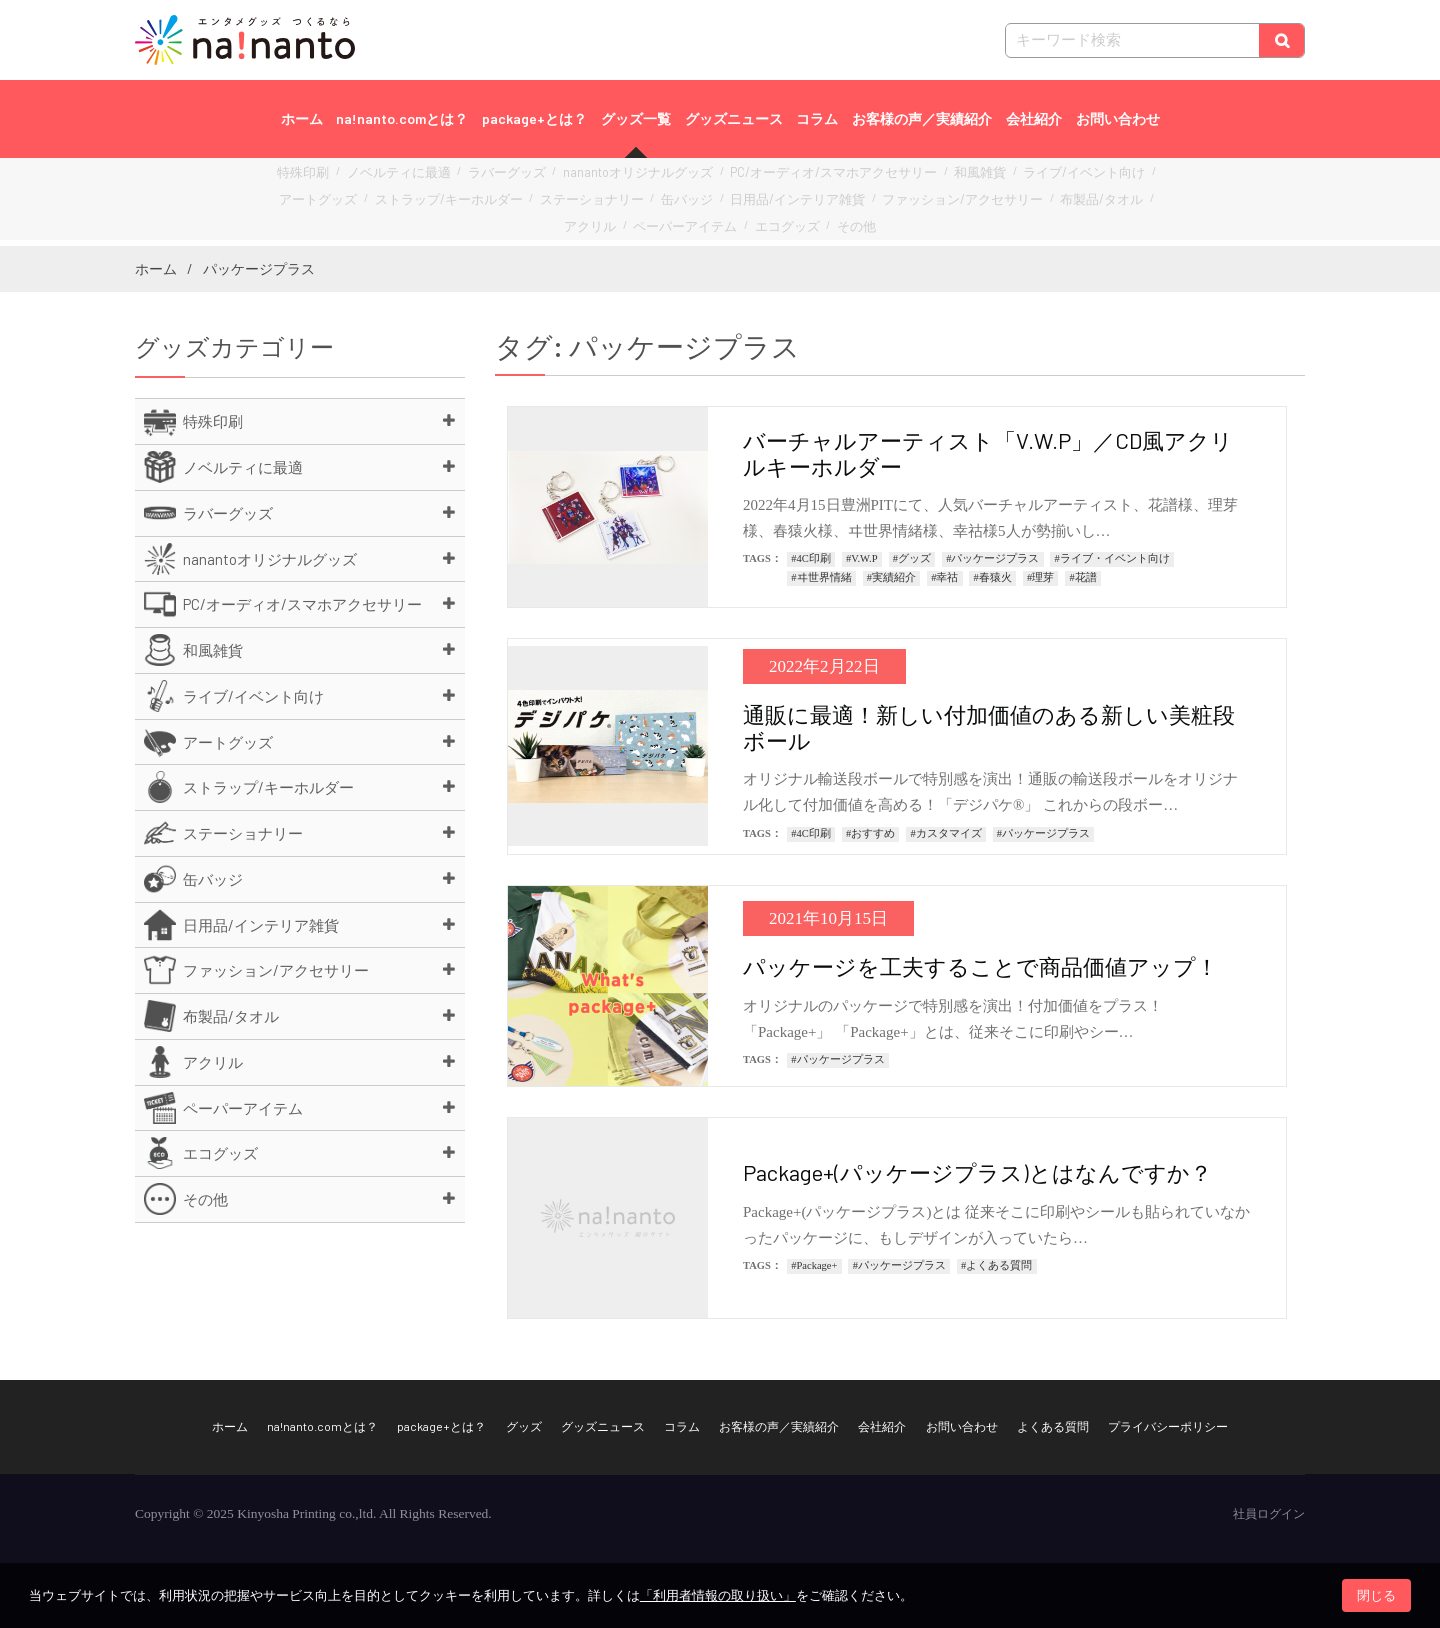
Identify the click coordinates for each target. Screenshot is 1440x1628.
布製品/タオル (925, 201)
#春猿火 (993, 577)
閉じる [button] (1376, 1595)
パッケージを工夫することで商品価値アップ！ (980, 966)
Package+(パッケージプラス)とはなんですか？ (977, 1172)
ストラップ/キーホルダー (359, 201)
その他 (756, 223)
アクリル (999, 201)
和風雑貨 (904, 179)
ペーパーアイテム (1082, 201)
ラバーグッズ (493, 179)
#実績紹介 (891, 577)
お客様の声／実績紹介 (922, 118)
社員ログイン (1269, 1514)
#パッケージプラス (992, 558)
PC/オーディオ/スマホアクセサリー (777, 179)
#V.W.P (862, 558)
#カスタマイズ (945, 833)
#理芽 (1040, 577)
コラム (817, 118)
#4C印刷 (811, 558)
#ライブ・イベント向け (1112, 558)
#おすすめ (870, 833)
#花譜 (1082, 577)
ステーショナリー (483, 201)
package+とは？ (534, 118)
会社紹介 (1034, 118)
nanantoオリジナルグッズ (607, 179)
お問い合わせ (1118, 118)
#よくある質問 (996, 1265)
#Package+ (814, 1265)
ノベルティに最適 (399, 179)
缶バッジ (566, 201)
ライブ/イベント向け (994, 179)
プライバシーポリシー (1168, 1426)
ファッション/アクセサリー (805, 201)
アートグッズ (1096, 179)
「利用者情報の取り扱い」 (718, 1595)
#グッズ (912, 558)
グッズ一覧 (636, 118)
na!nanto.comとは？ (402, 118)
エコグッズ (694, 223)
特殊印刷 (316, 179)
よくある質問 (1053, 1426)
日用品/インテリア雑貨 (662, 201)
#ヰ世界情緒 (821, 577)
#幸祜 (944, 577)
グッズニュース (734, 118)
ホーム (302, 118)
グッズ (524, 1426)
